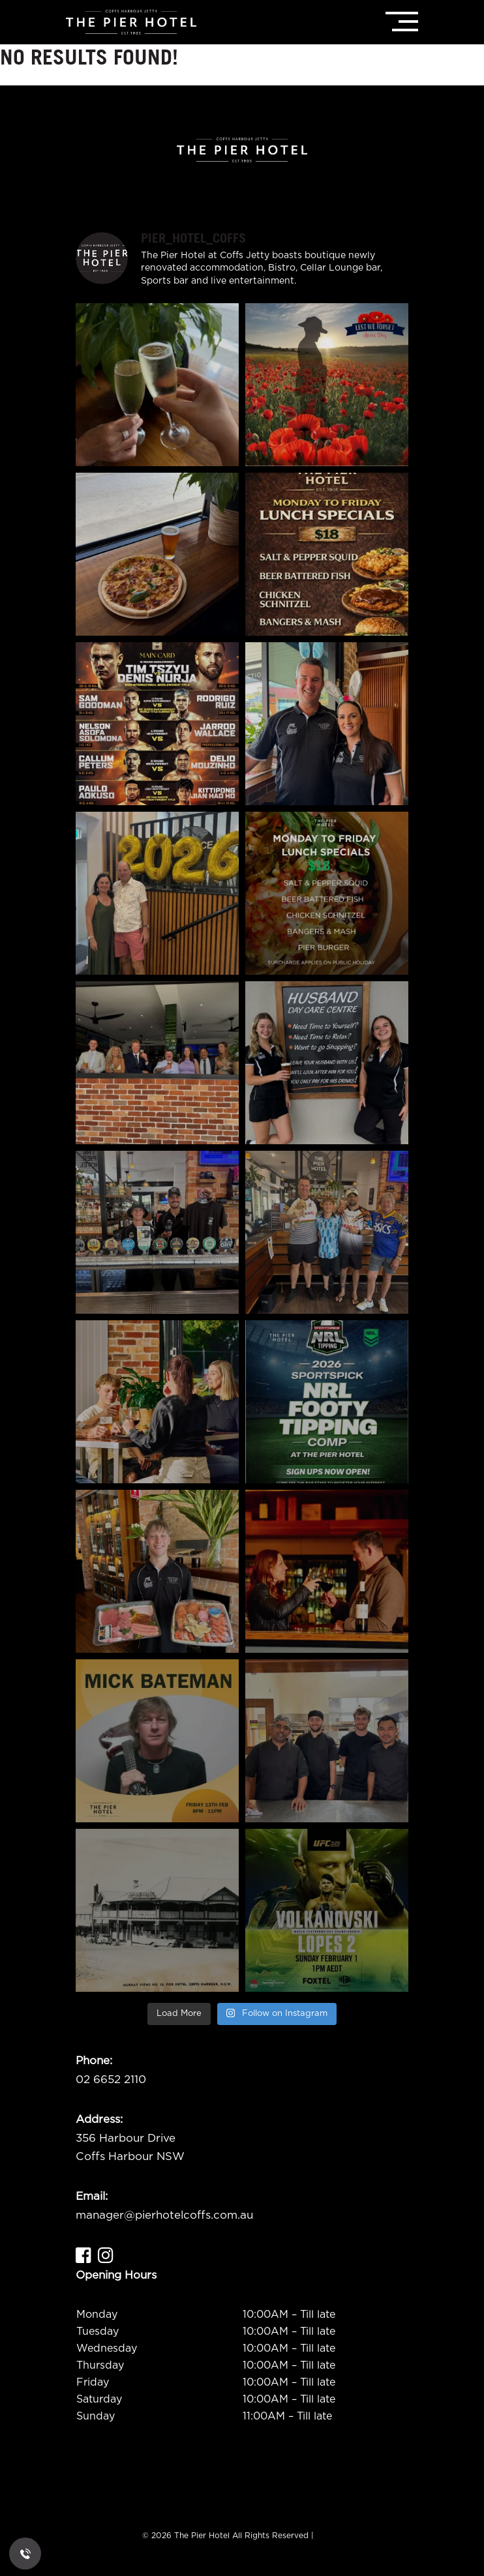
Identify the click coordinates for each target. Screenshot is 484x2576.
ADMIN (329, 2535)
